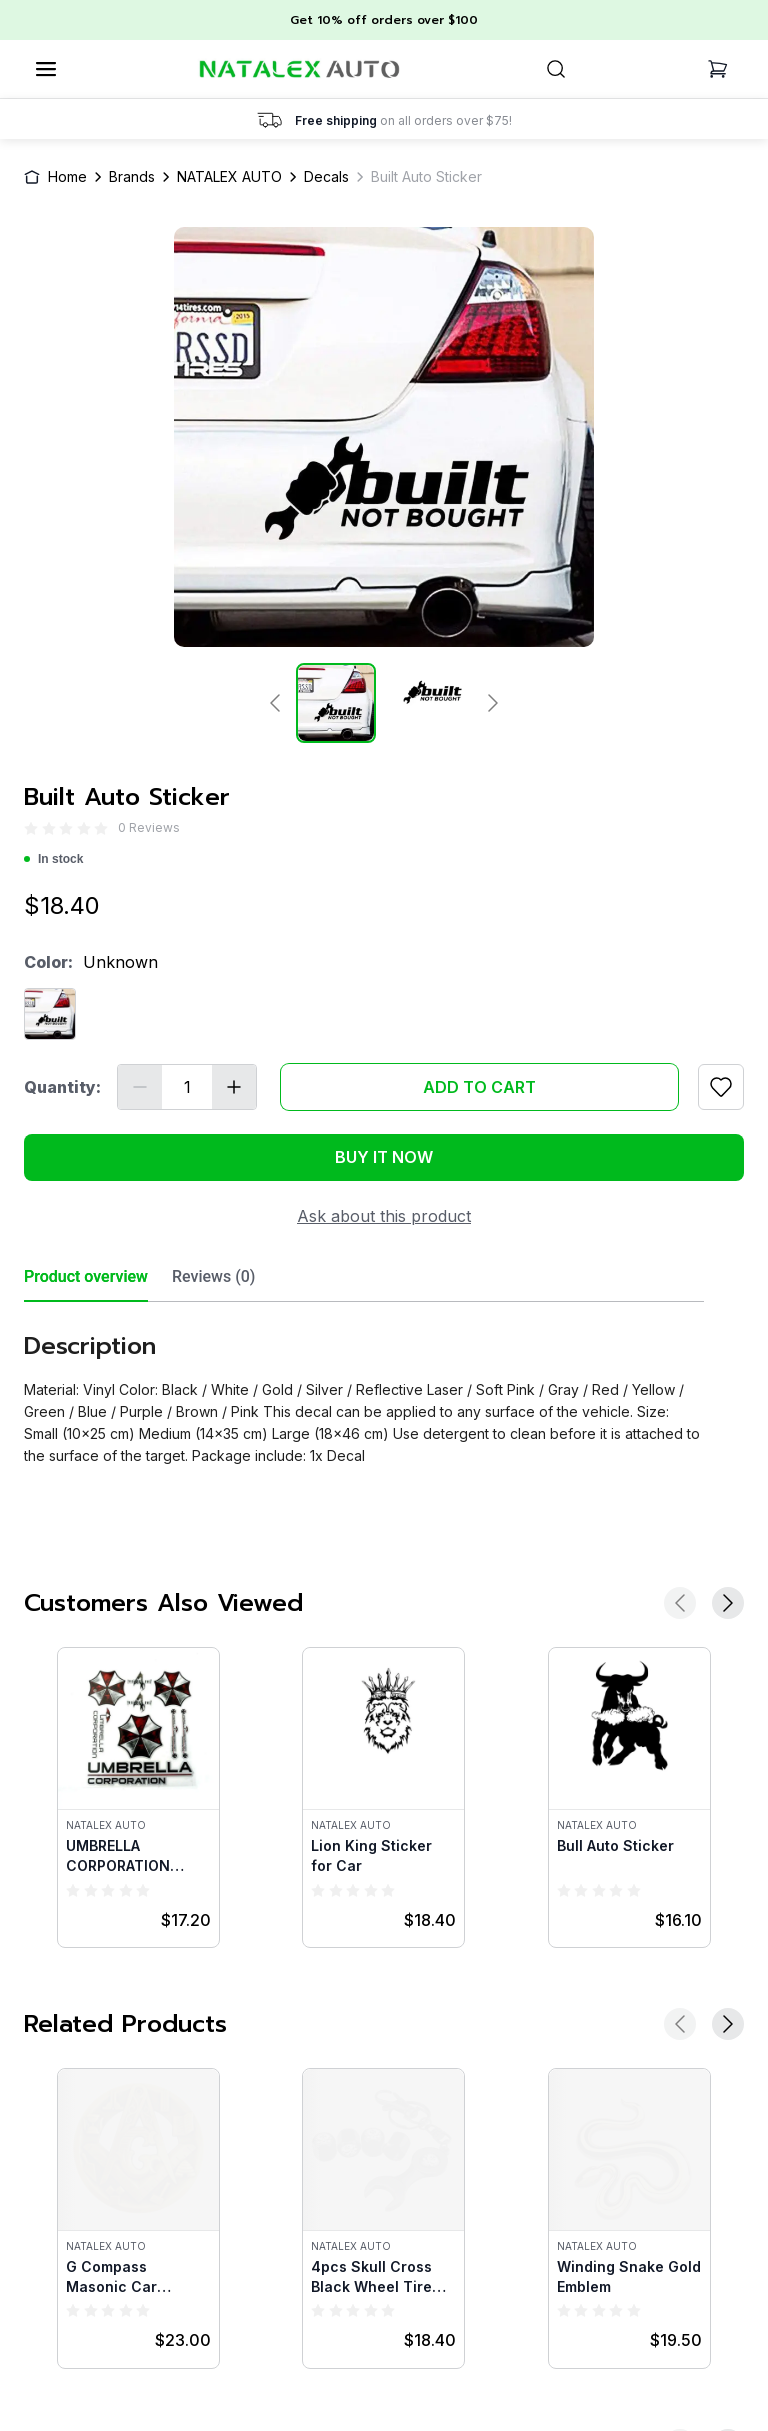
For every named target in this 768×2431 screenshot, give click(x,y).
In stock (53, 859)
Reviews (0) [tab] (213, 1276)
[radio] (31, 828)
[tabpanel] (364, 1384)
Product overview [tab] (86, 1276)
